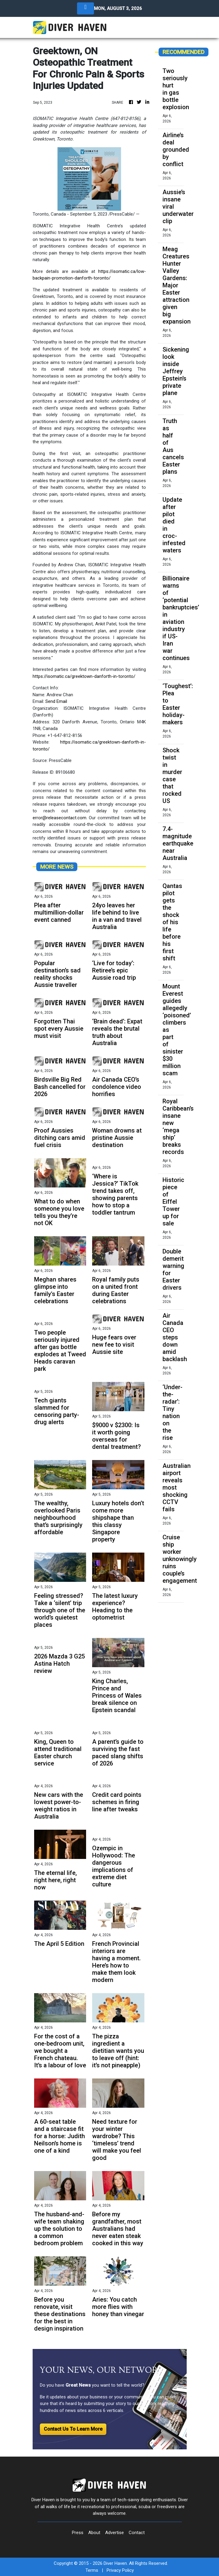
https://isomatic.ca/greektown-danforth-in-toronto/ (84, 676)
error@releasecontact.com (59, 817)
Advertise (114, 2532)
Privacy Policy (120, 2570)
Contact (137, 2532)
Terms (91, 2570)
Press (77, 2532)
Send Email (56, 701)
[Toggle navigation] (85, 8)
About (94, 2532)
